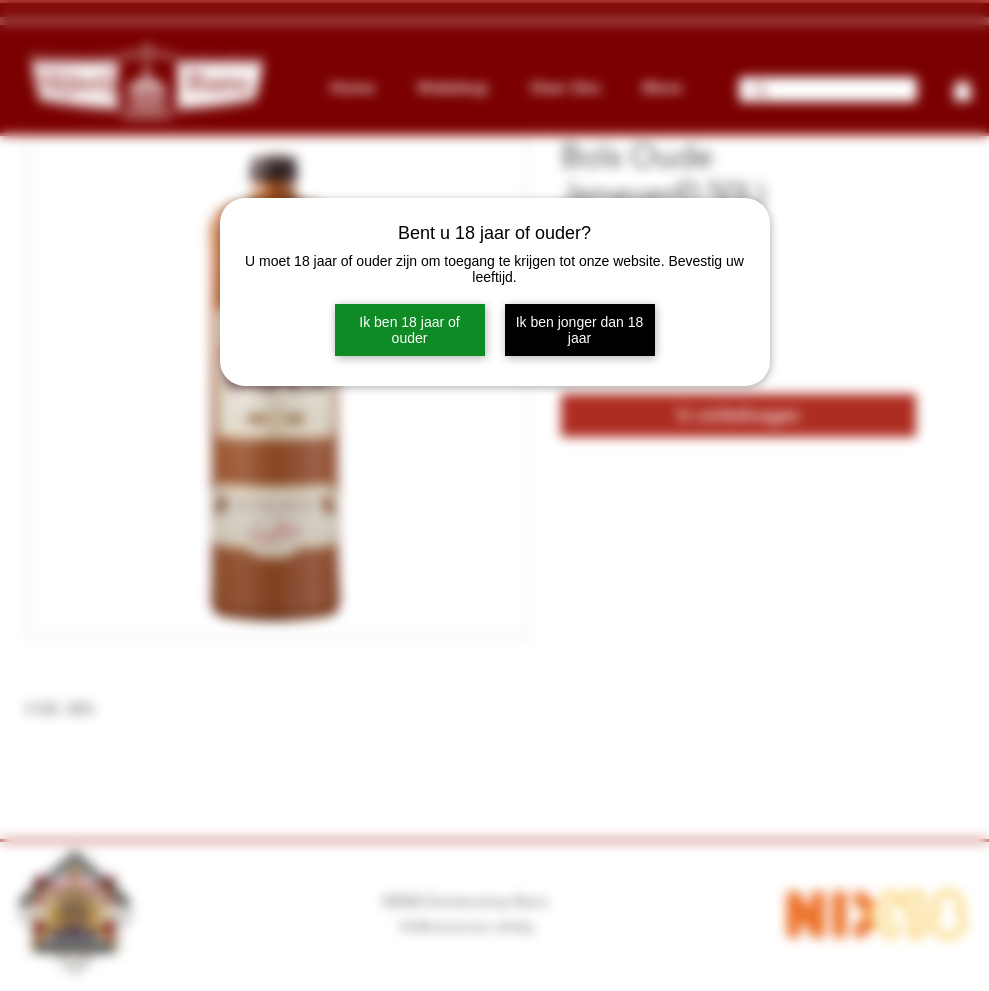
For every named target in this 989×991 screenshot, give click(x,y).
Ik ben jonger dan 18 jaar (580, 330)
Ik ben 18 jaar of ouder (409, 330)
